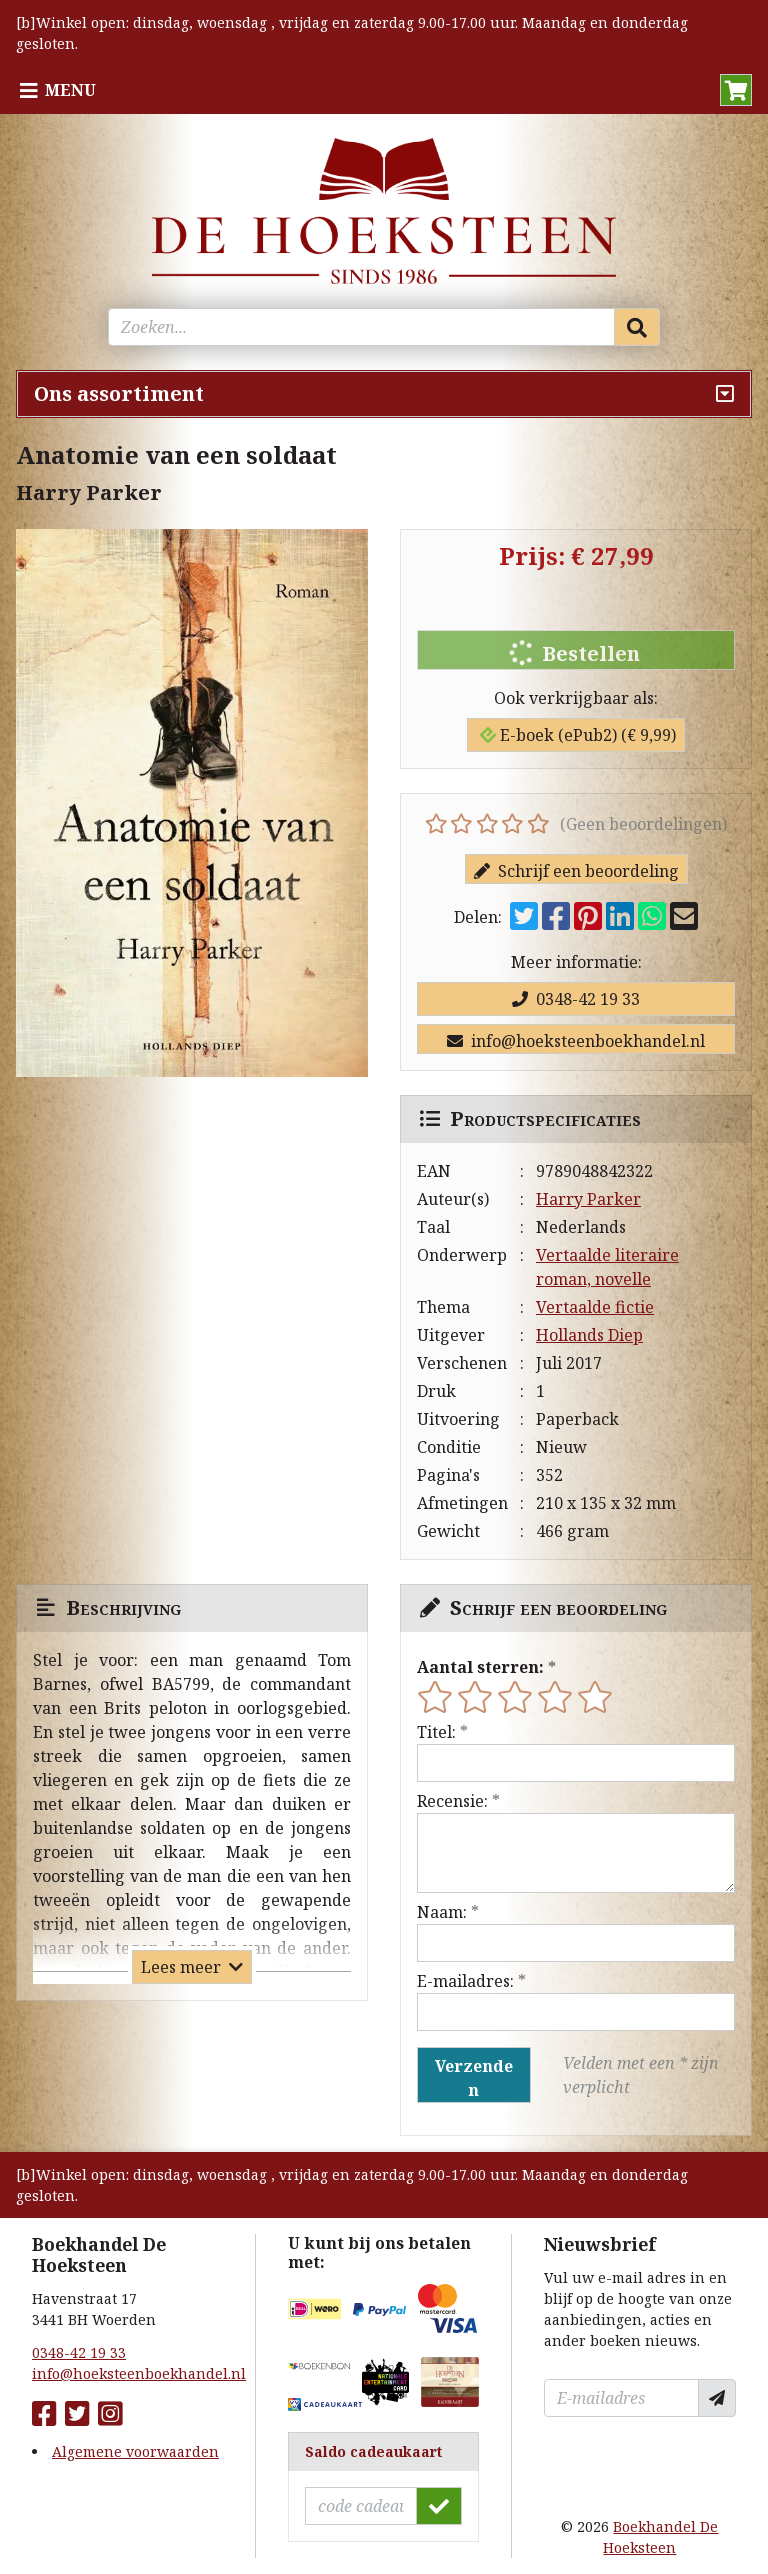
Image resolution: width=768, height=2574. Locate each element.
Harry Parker (588, 1199)
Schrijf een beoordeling (576, 871)
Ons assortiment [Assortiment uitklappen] (119, 393)
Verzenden (474, 2078)
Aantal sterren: (480, 1667)
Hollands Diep (589, 1335)
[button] (736, 90)
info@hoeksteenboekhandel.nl (576, 1041)
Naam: (442, 1912)
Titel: (436, 1732)
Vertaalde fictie (595, 1307)
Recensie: (452, 1801)
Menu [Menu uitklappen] (70, 90)
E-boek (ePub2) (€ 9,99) (578, 735)
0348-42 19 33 (576, 999)
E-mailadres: (465, 1981)
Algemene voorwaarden (135, 2451)
